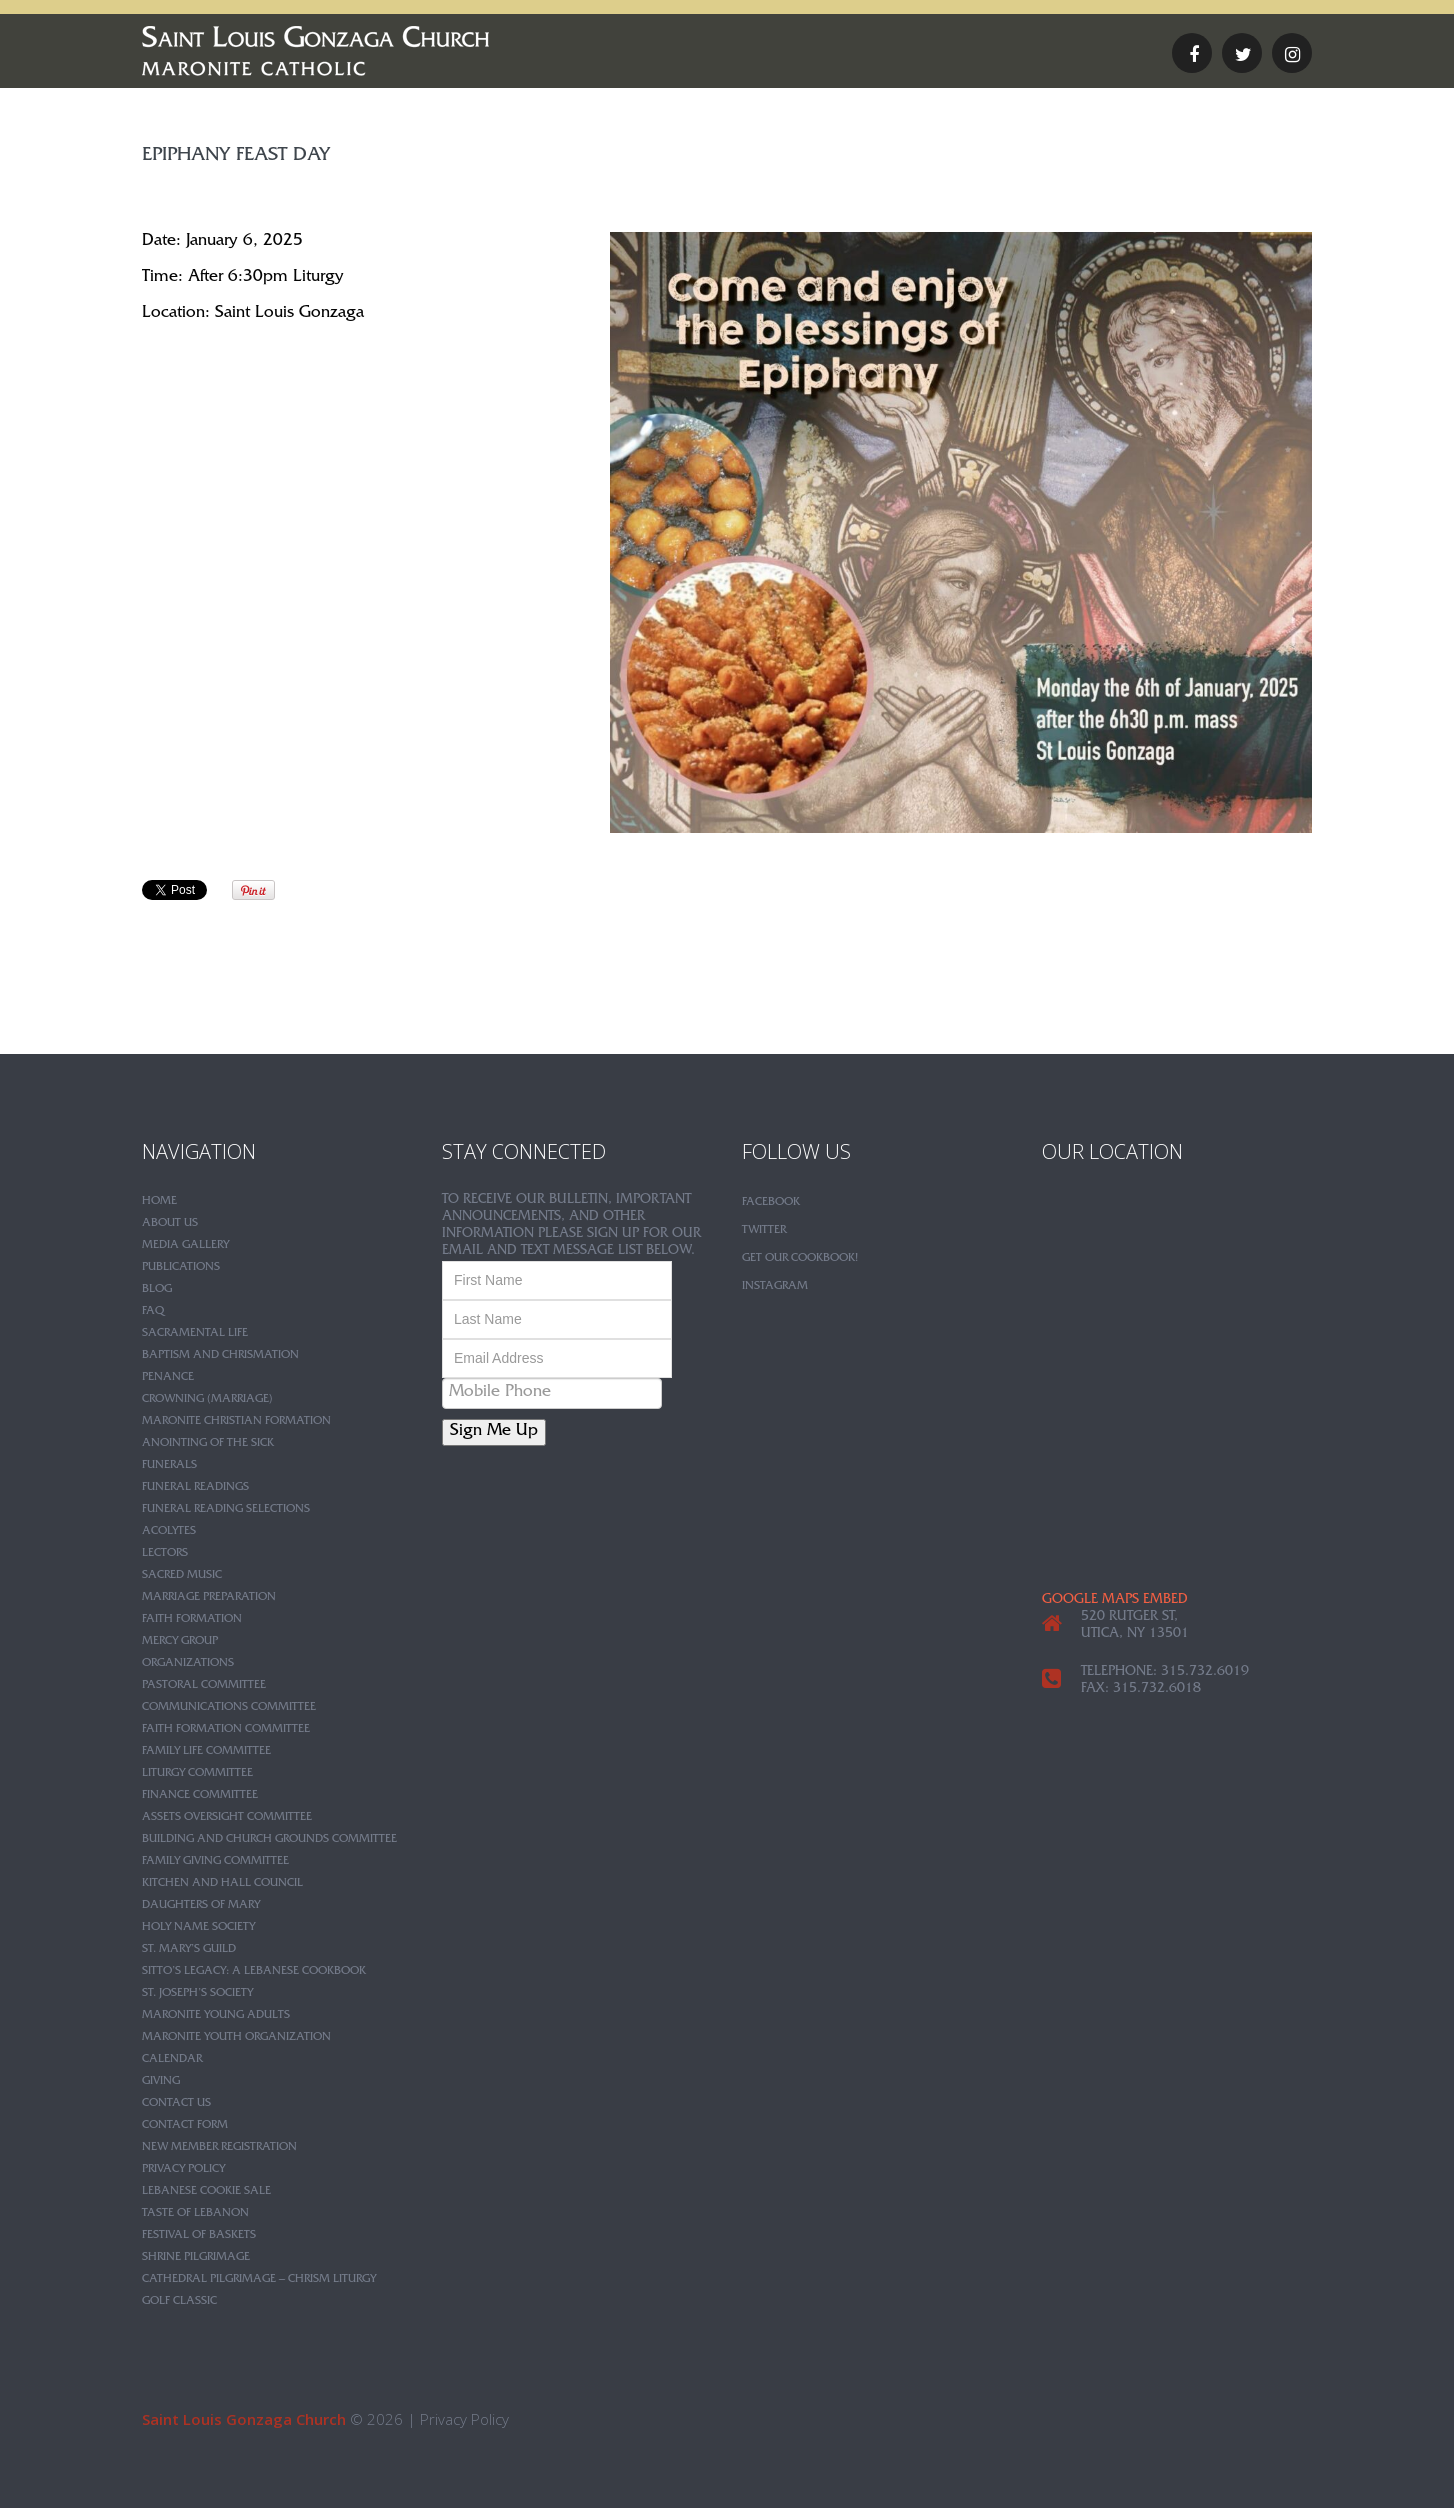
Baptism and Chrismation (220, 1356)
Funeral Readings (195, 1488)
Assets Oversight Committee (227, 1818)
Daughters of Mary (201, 1906)
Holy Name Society (198, 1928)
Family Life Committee (206, 1752)
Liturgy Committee (197, 1774)
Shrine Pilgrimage (196, 2258)
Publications (181, 1268)
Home (159, 1202)
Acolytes (169, 1532)
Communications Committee (229, 1708)
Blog (157, 1290)
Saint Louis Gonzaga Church (244, 2419)
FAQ (153, 1312)
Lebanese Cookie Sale (206, 2192)
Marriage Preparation (209, 1598)
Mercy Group (180, 1642)
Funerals (169, 1466)
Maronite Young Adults (216, 2016)
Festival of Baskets (199, 2236)
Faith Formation (192, 1620)
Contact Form (185, 2126)
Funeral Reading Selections (226, 1510)
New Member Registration (219, 2148)
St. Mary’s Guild (189, 1950)
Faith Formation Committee (226, 1730)
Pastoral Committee (204, 1686)
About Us (170, 1224)
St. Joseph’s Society (197, 1994)
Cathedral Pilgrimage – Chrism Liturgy (259, 2280)
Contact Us (176, 2104)
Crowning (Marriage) (207, 1400)
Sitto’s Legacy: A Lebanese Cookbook (254, 1972)
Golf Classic (179, 2302)
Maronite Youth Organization (236, 2038)
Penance (168, 1378)
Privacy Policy (183, 2170)
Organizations (188, 1664)
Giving (161, 2082)
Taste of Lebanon (195, 2214)
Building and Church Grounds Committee (269, 1840)
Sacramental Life (195, 1334)
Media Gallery (185, 1246)
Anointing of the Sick (208, 1444)
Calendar (172, 2060)
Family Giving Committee (215, 1862)
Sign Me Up (494, 1432)
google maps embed (1115, 1601)
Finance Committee (200, 1796)
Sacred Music (182, 1576)
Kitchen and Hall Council (222, 1884)
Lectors (165, 1554)
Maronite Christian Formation (236, 1422)
